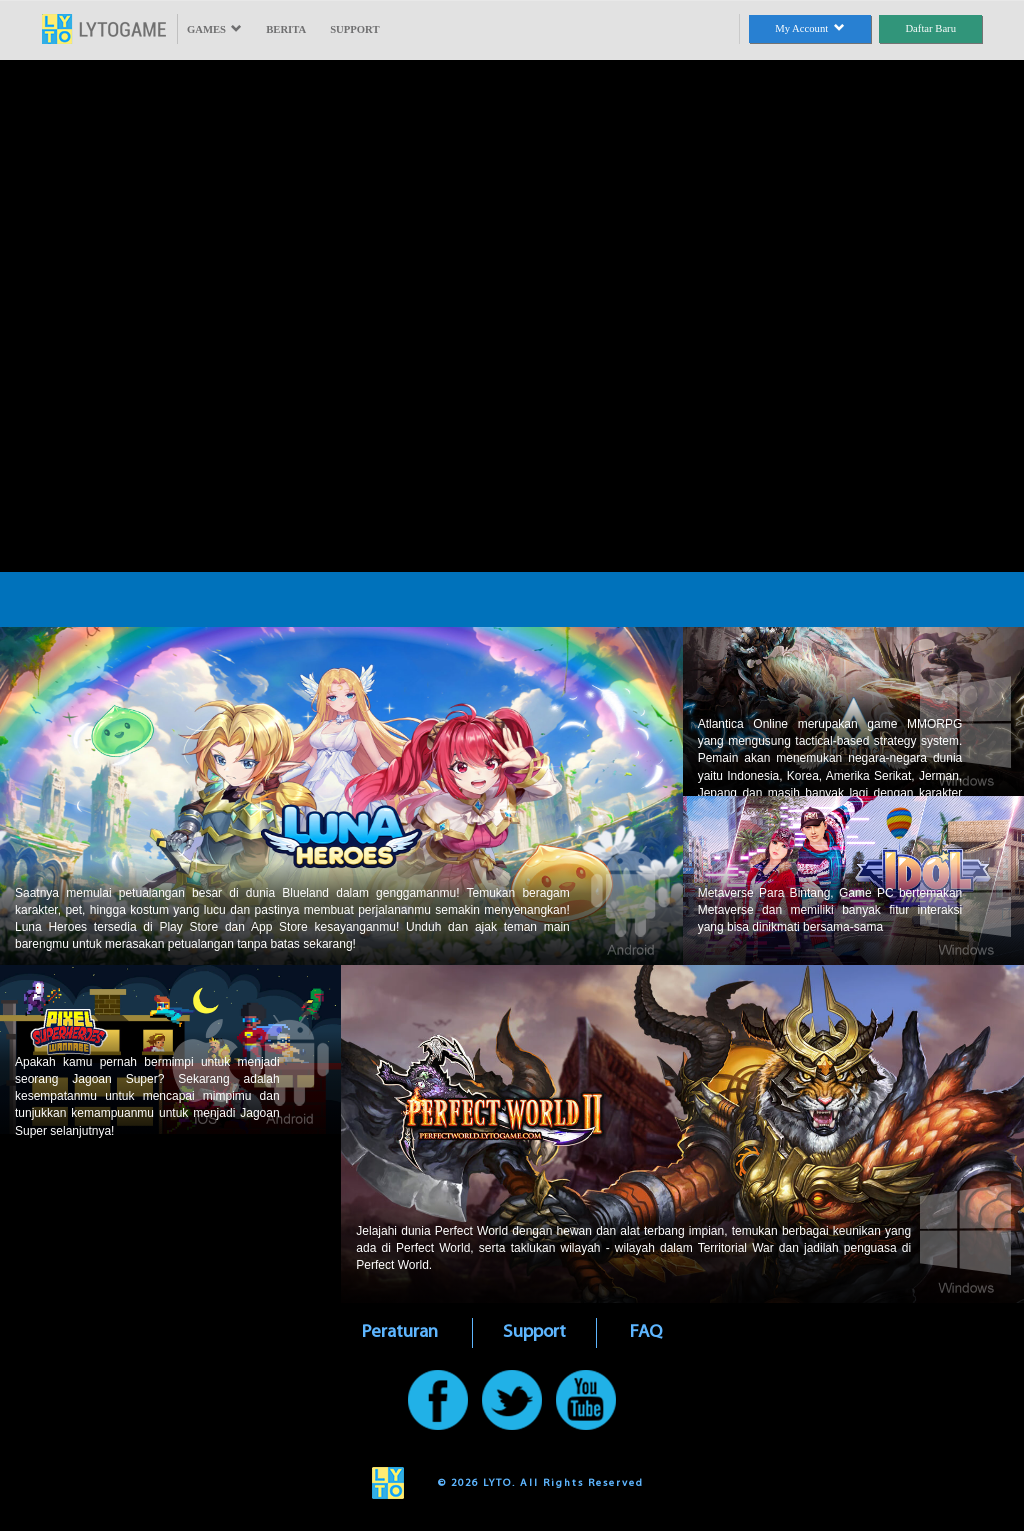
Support (534, 1332)
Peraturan (400, 1332)
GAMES (214, 29)
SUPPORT (354, 29)
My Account (809, 28)
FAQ (646, 1332)
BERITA (286, 29)
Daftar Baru (930, 28)
